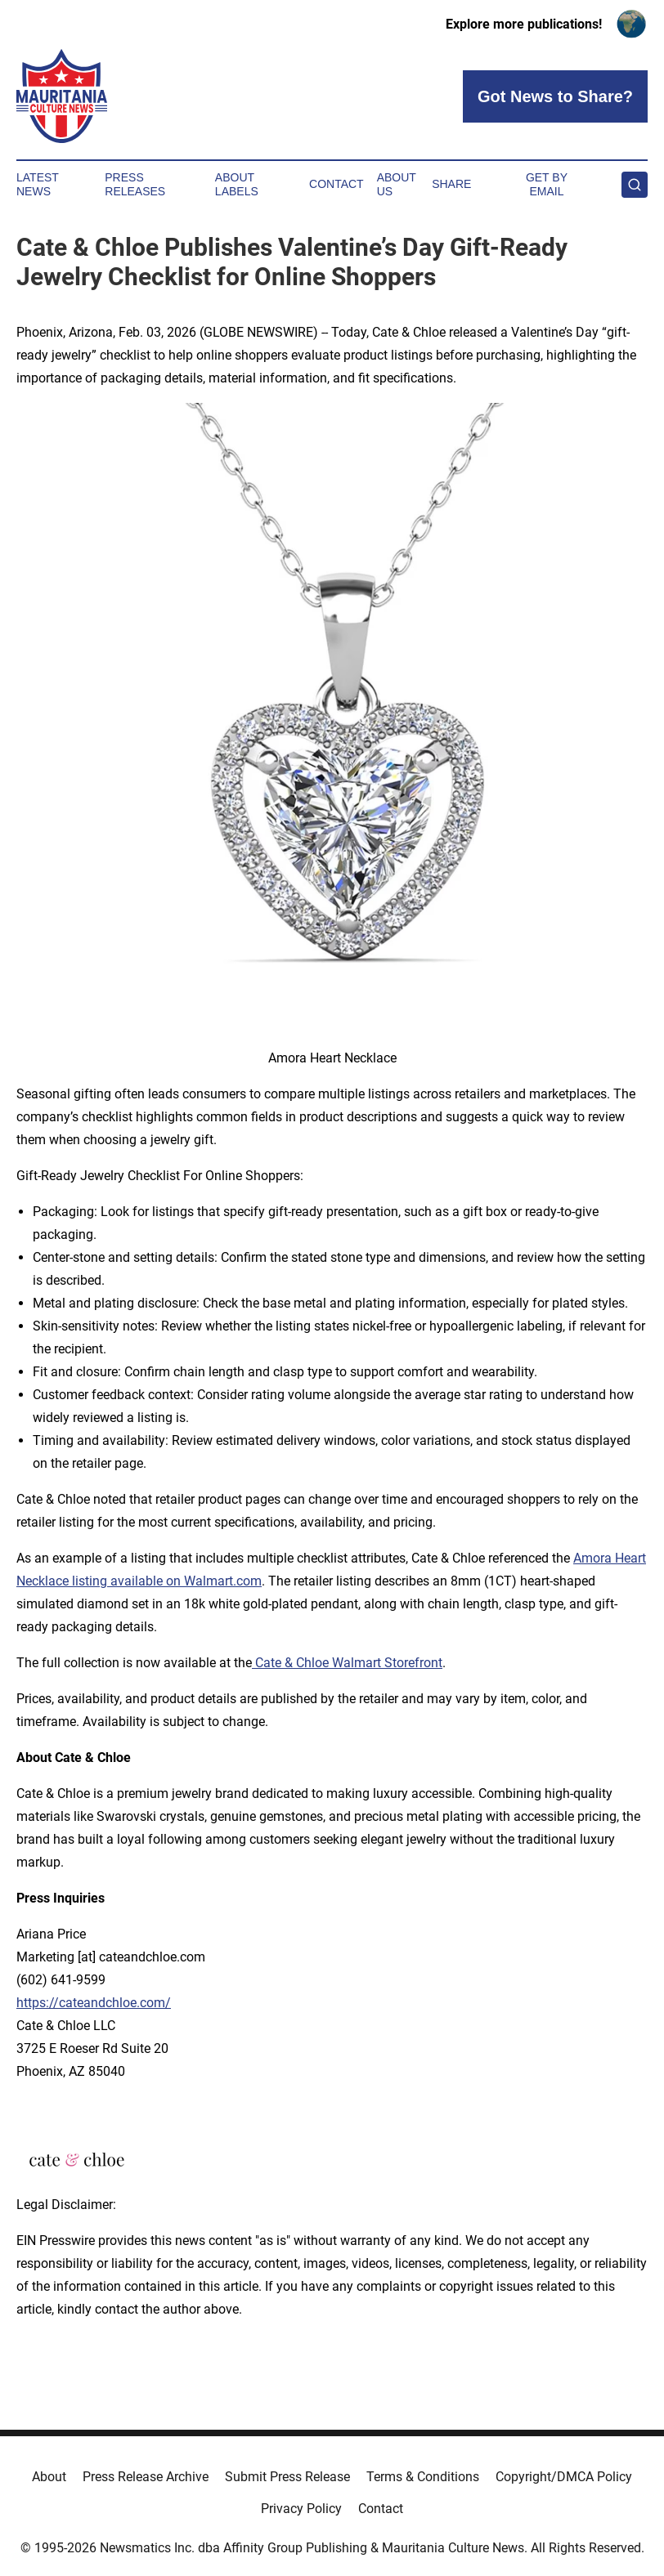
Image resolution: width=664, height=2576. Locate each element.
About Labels (236, 184)
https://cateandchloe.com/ (93, 2002)
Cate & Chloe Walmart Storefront (347, 1662)
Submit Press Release (287, 2476)
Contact (336, 183)
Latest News (37, 184)
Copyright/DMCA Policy (564, 2476)
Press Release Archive (146, 2476)
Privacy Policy (301, 2508)
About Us (396, 184)
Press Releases (135, 184)
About (49, 2476)
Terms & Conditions (422, 2476)
